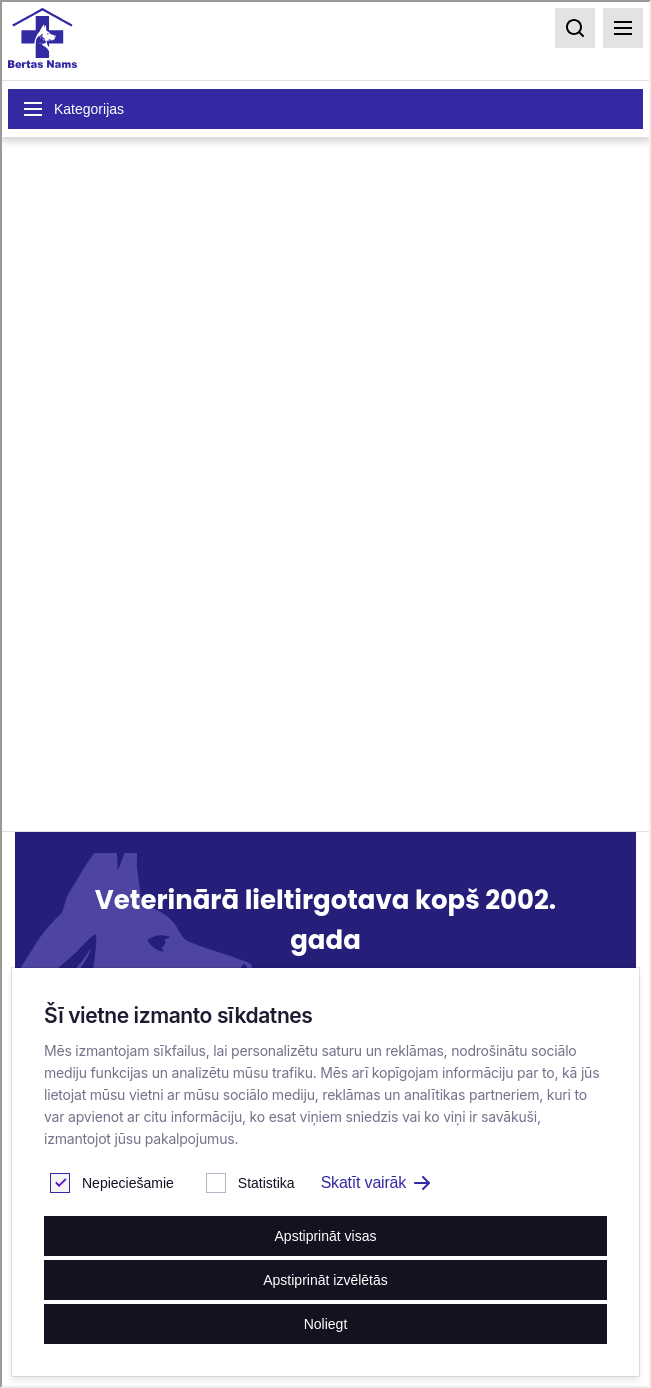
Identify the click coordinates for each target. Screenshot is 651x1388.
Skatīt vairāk (375, 1182)
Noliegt (326, 1324)
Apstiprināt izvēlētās (325, 1280)
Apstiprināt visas (326, 1236)
